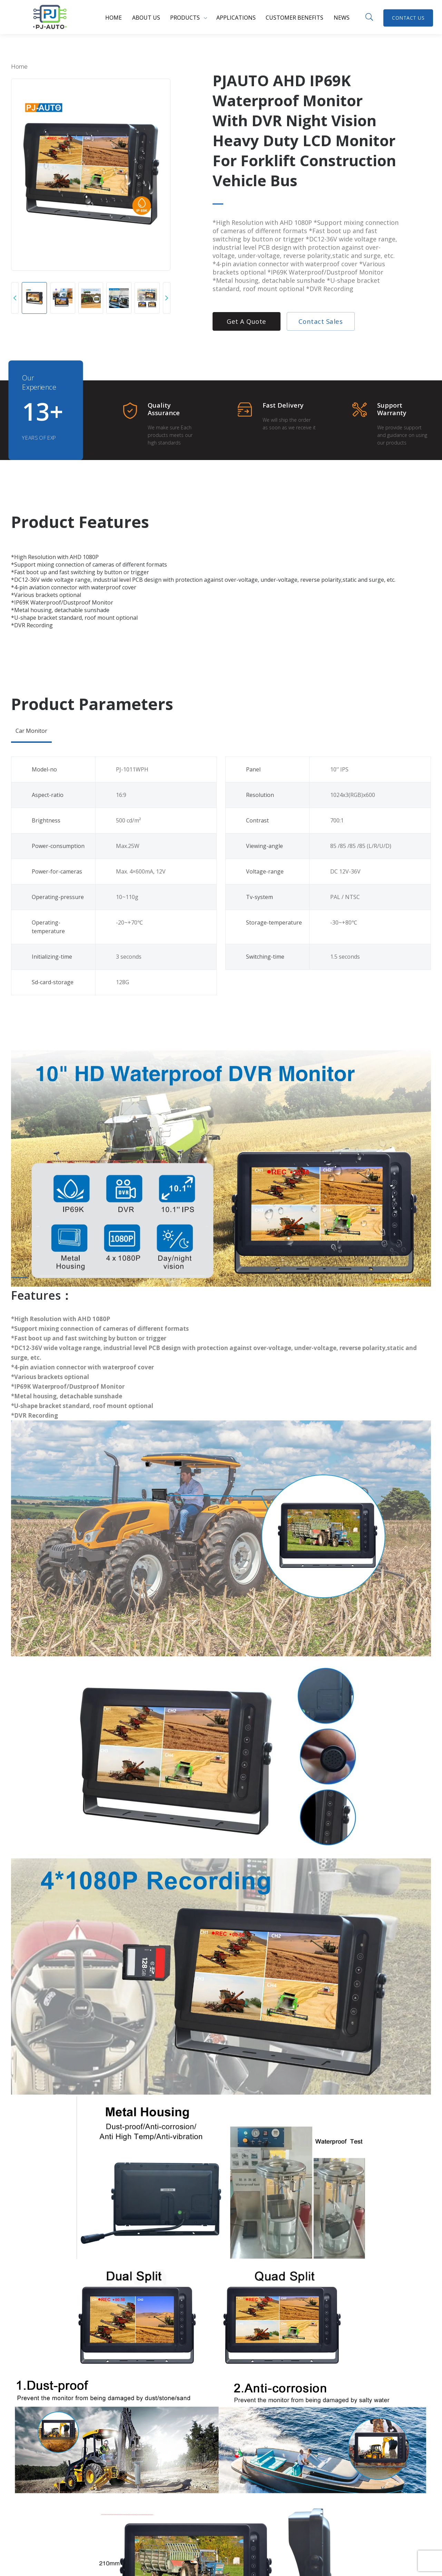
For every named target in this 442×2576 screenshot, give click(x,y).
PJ (49, 17)
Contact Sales (320, 321)
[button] (15, 298)
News (342, 17)
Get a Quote (246, 321)
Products (185, 17)
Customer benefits (294, 17)
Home (113, 17)
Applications (236, 17)
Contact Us (408, 17)
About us (146, 17)
